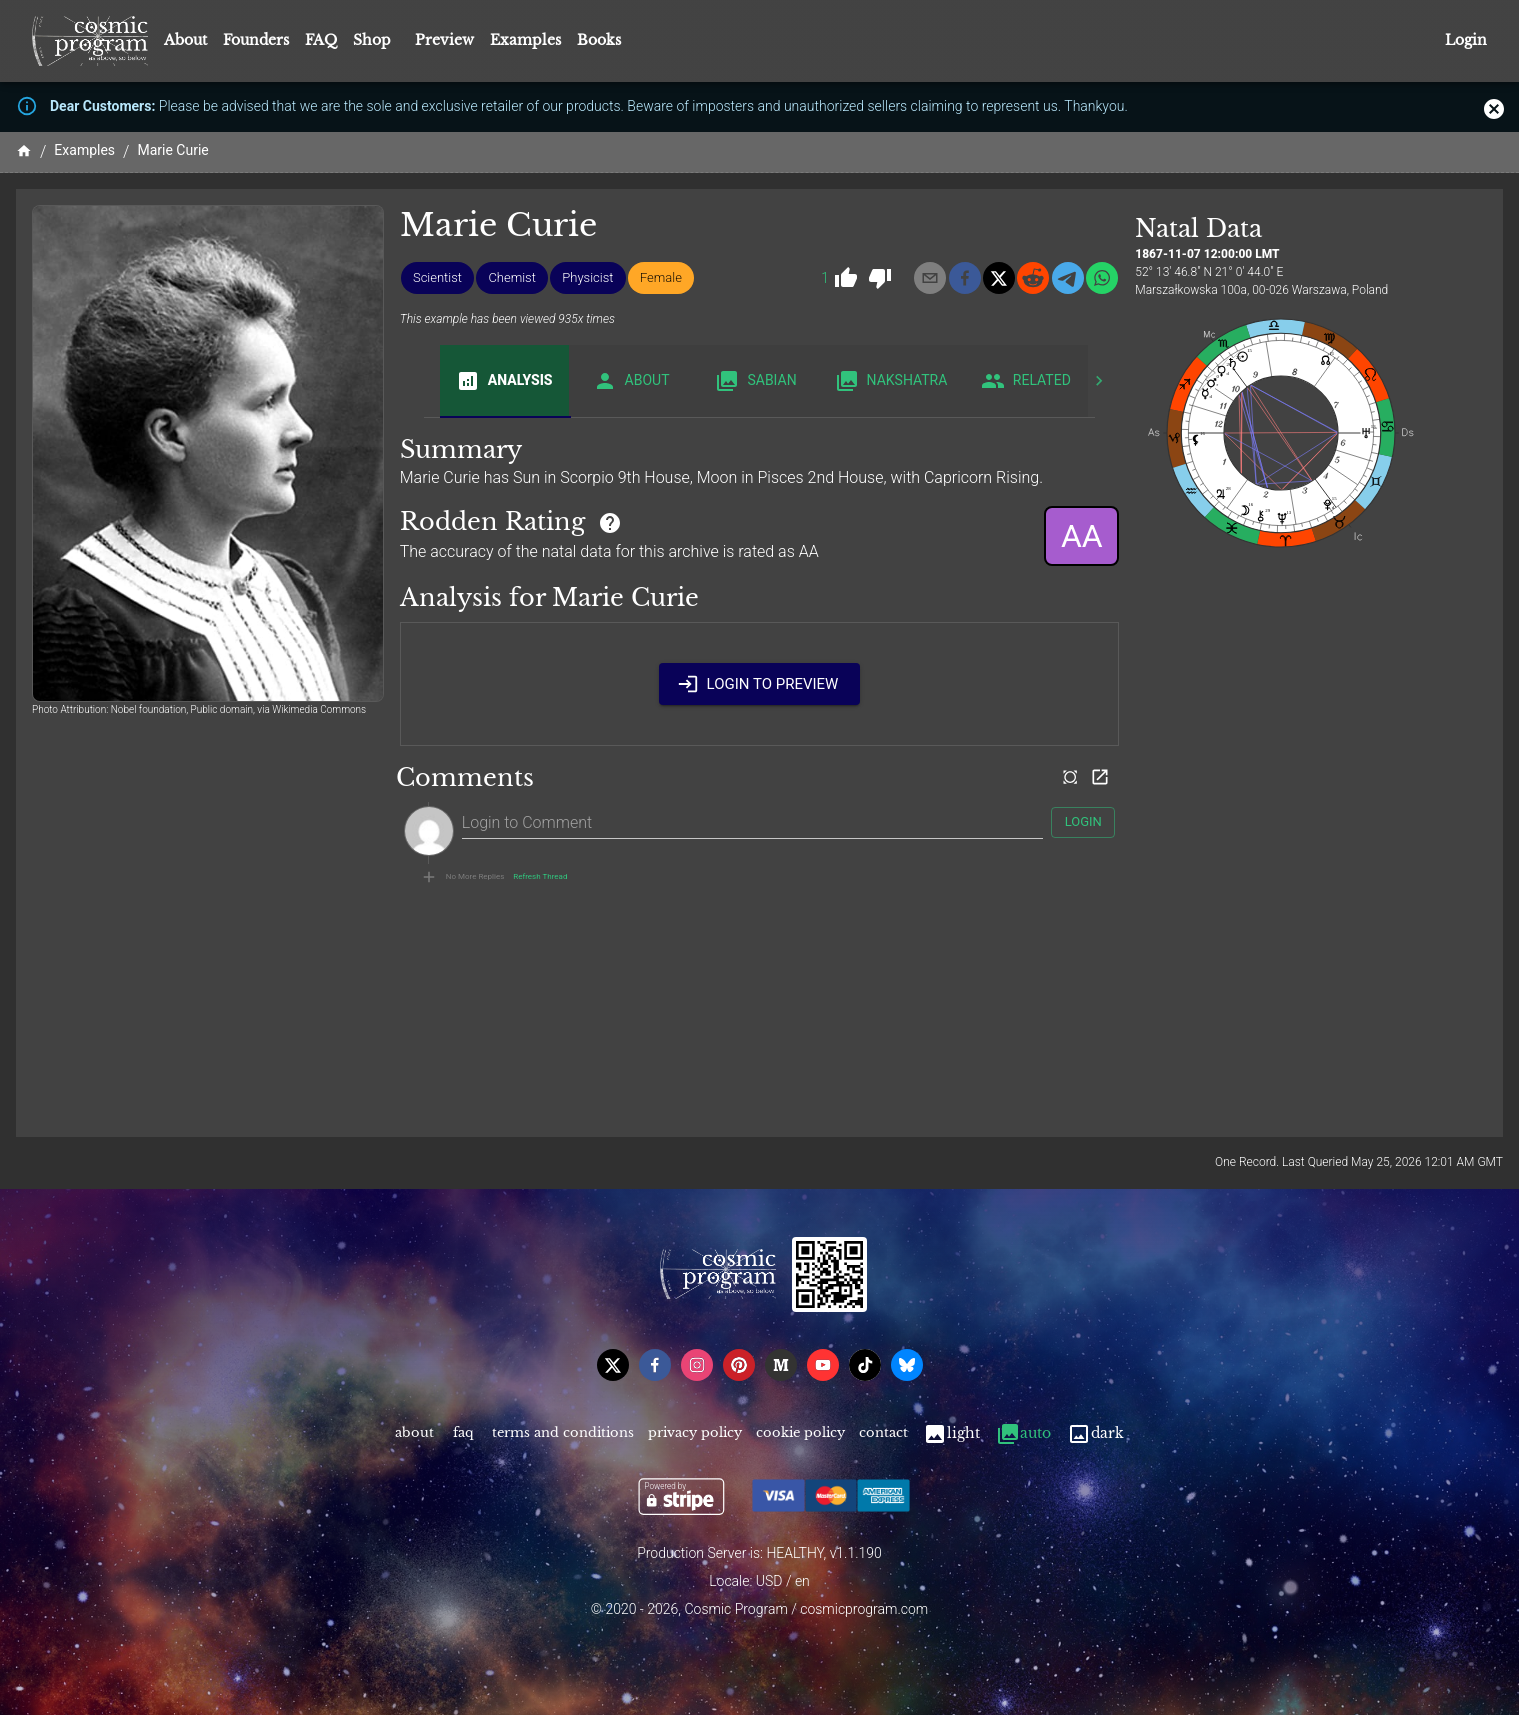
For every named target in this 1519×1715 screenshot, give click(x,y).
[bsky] (907, 1365)
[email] (930, 278)
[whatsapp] (1102, 278)
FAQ (321, 40)
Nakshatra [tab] (891, 381)
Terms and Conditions (563, 1433)
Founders (256, 40)
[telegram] (1068, 278)
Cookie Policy (800, 1433)
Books (599, 40)
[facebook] (965, 278)
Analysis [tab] (504, 381)
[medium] (781, 1365)
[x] (999, 278)
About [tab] (631, 381)
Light (951, 1433)
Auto (1023, 1433)
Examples (525, 40)
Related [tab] (1025, 381)
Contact (883, 1433)
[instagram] (697, 1365)
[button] (437, 278)
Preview (444, 40)
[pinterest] (739, 1365)
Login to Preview (760, 684)
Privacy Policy (695, 1433)
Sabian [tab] (756, 381)
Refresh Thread (540, 877)
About (185, 40)
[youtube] (823, 1365)
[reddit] (1033, 278)
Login (1466, 40)
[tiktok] (865, 1365)
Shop (372, 40)
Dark (1095, 1433)
